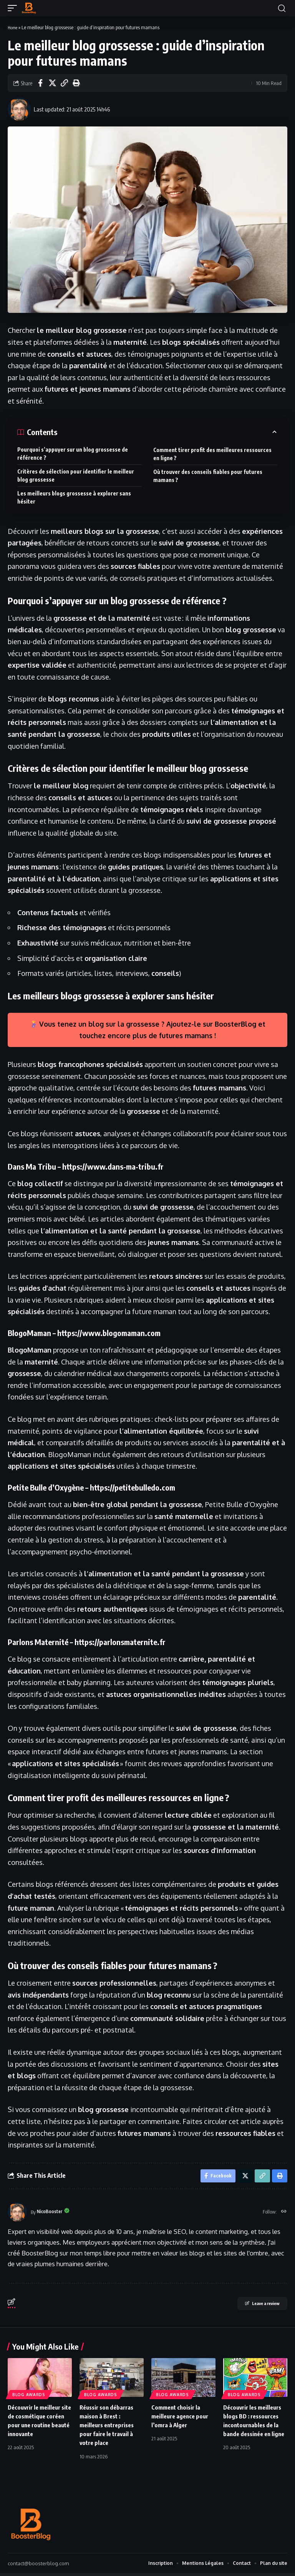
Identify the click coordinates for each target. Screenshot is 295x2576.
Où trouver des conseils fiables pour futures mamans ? (207, 476)
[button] (14, 8)
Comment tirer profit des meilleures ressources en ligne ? (212, 454)
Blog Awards (28, 2397)
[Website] (283, 2214)
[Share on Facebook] (40, 83)
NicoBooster (52, 2213)
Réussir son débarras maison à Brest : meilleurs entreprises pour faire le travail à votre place (109, 2427)
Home (14, 27)
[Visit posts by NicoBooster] (19, 109)
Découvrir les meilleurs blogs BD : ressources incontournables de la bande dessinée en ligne (255, 2427)
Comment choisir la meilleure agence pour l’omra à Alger (181, 2418)
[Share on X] (52, 83)
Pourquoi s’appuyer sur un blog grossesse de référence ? (72, 453)
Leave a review (252, 2307)
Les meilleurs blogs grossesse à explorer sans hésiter (74, 497)
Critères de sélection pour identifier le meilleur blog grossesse (75, 475)
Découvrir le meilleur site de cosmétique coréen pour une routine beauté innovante (36, 2427)
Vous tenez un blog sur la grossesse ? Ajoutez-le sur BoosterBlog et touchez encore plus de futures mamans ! (147, 1030)
